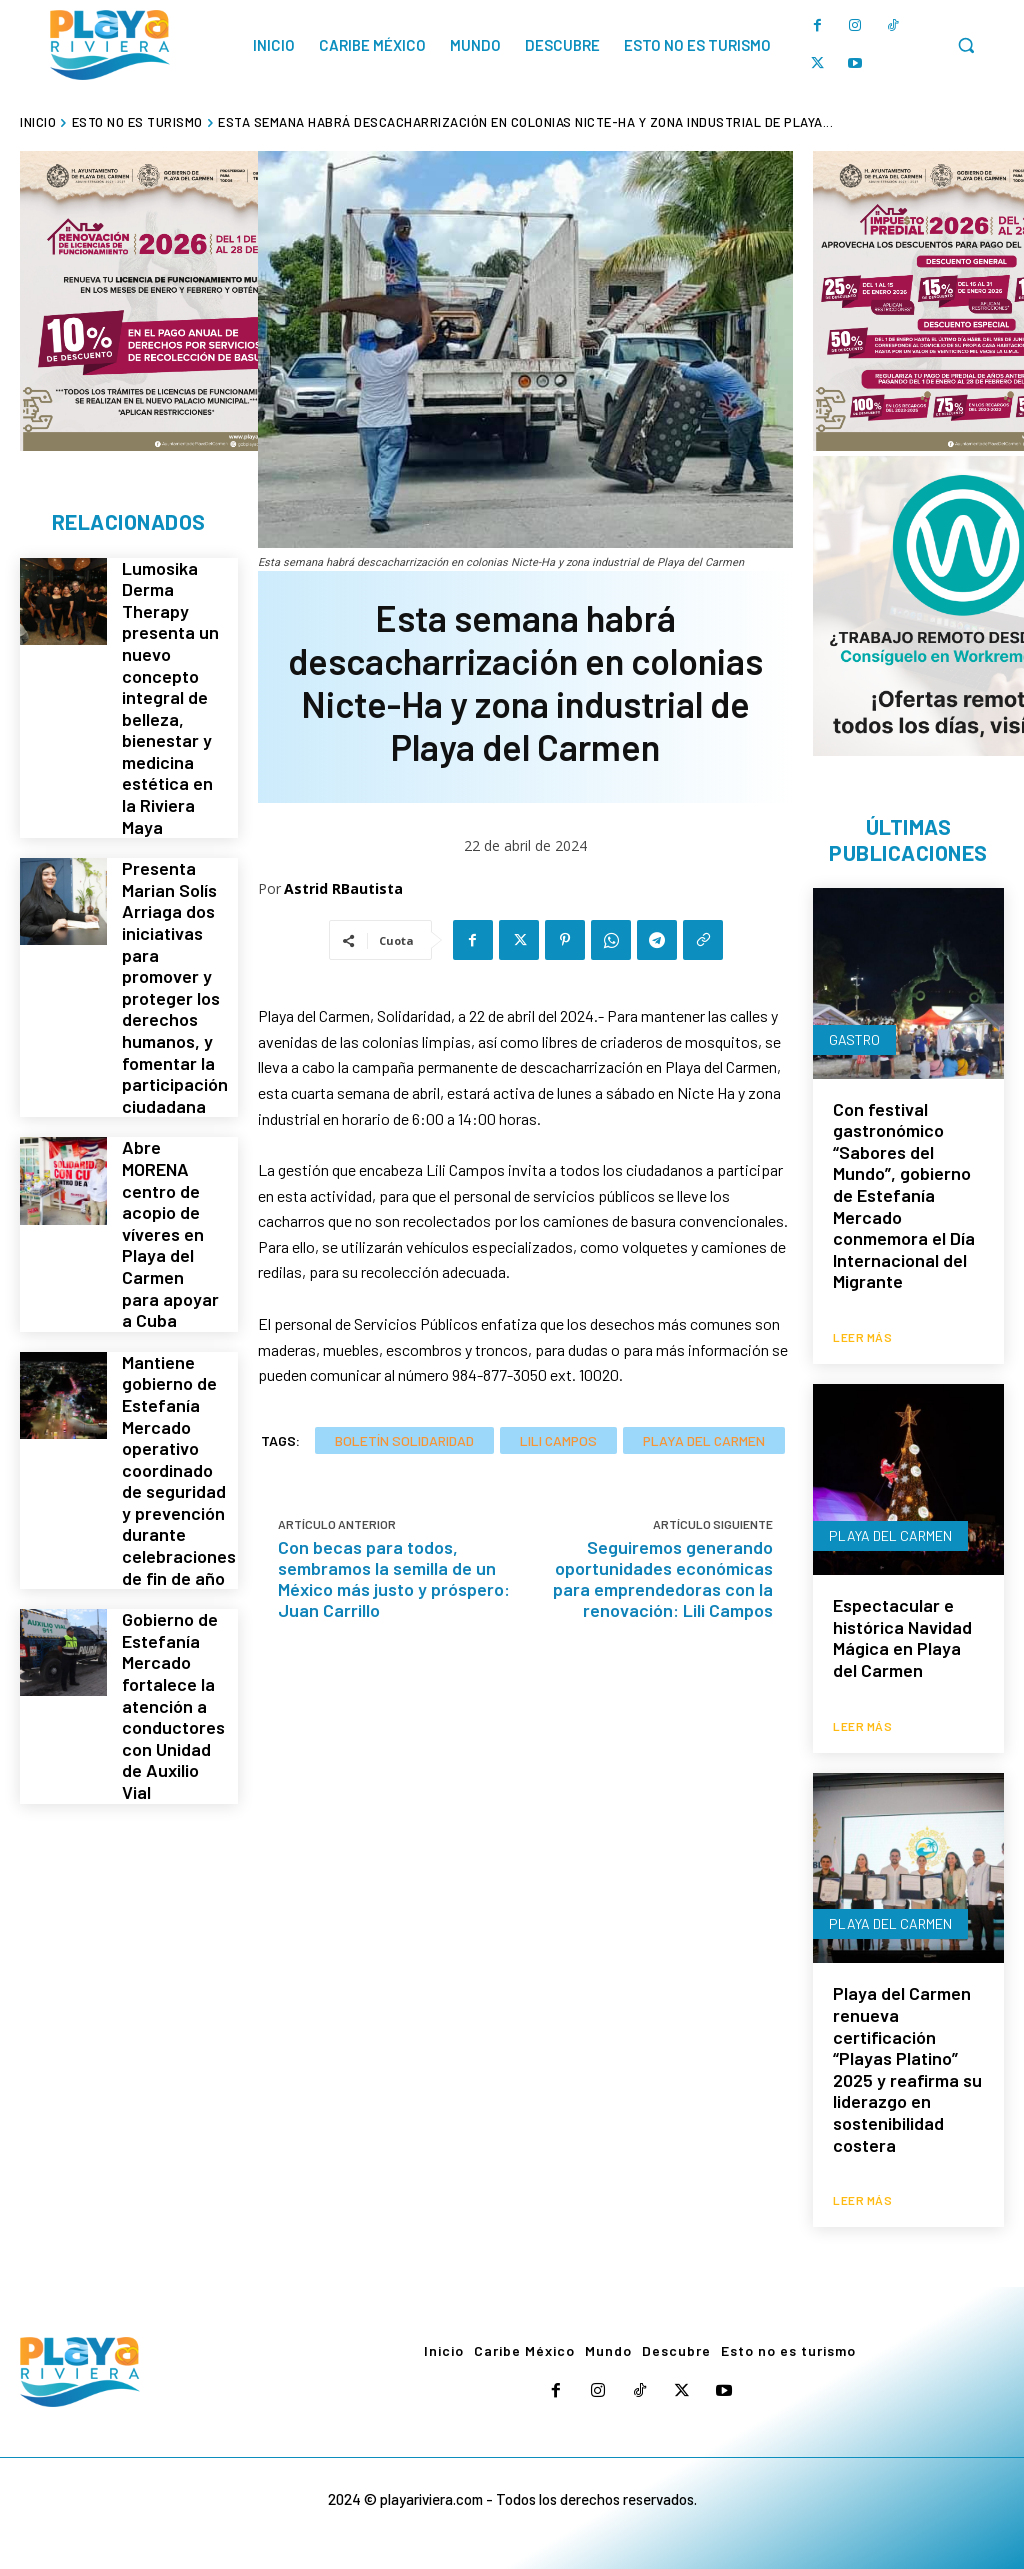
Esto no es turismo (137, 122)
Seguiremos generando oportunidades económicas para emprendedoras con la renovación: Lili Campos (663, 1578)
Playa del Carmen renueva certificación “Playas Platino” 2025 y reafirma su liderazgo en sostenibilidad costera (907, 2064)
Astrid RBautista (343, 888)
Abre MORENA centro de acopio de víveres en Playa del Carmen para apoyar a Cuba (170, 1135)
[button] (966, 45)
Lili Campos (558, 1440)
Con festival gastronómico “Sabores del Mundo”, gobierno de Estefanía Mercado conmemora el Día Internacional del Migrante (904, 1197)
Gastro (854, 1041)
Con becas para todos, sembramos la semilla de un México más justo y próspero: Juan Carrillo (394, 1578)
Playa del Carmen (704, 1440)
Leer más (862, 1336)
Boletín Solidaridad (404, 1440)
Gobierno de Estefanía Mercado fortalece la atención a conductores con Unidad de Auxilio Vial (171, 1540)
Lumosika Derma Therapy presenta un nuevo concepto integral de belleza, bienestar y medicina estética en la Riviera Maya (172, 674)
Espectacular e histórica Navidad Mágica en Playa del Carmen (902, 1636)
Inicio (38, 122)
